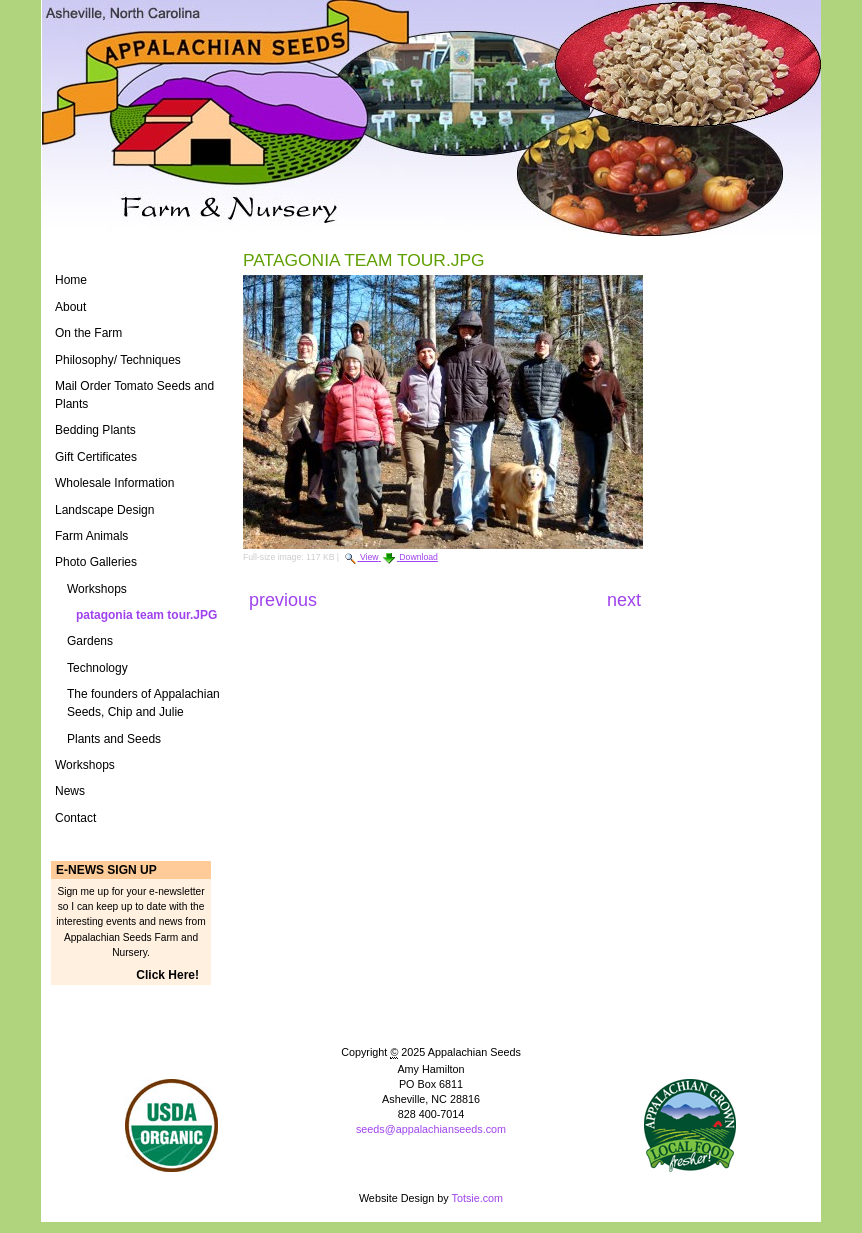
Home (71, 280)
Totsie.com (478, 1198)
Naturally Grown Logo (171, 1125)
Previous (285, 600)
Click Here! (167, 975)
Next (624, 600)
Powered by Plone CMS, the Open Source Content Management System (431, 1162)
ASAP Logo (690, 1125)
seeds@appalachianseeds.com (431, 1129)
